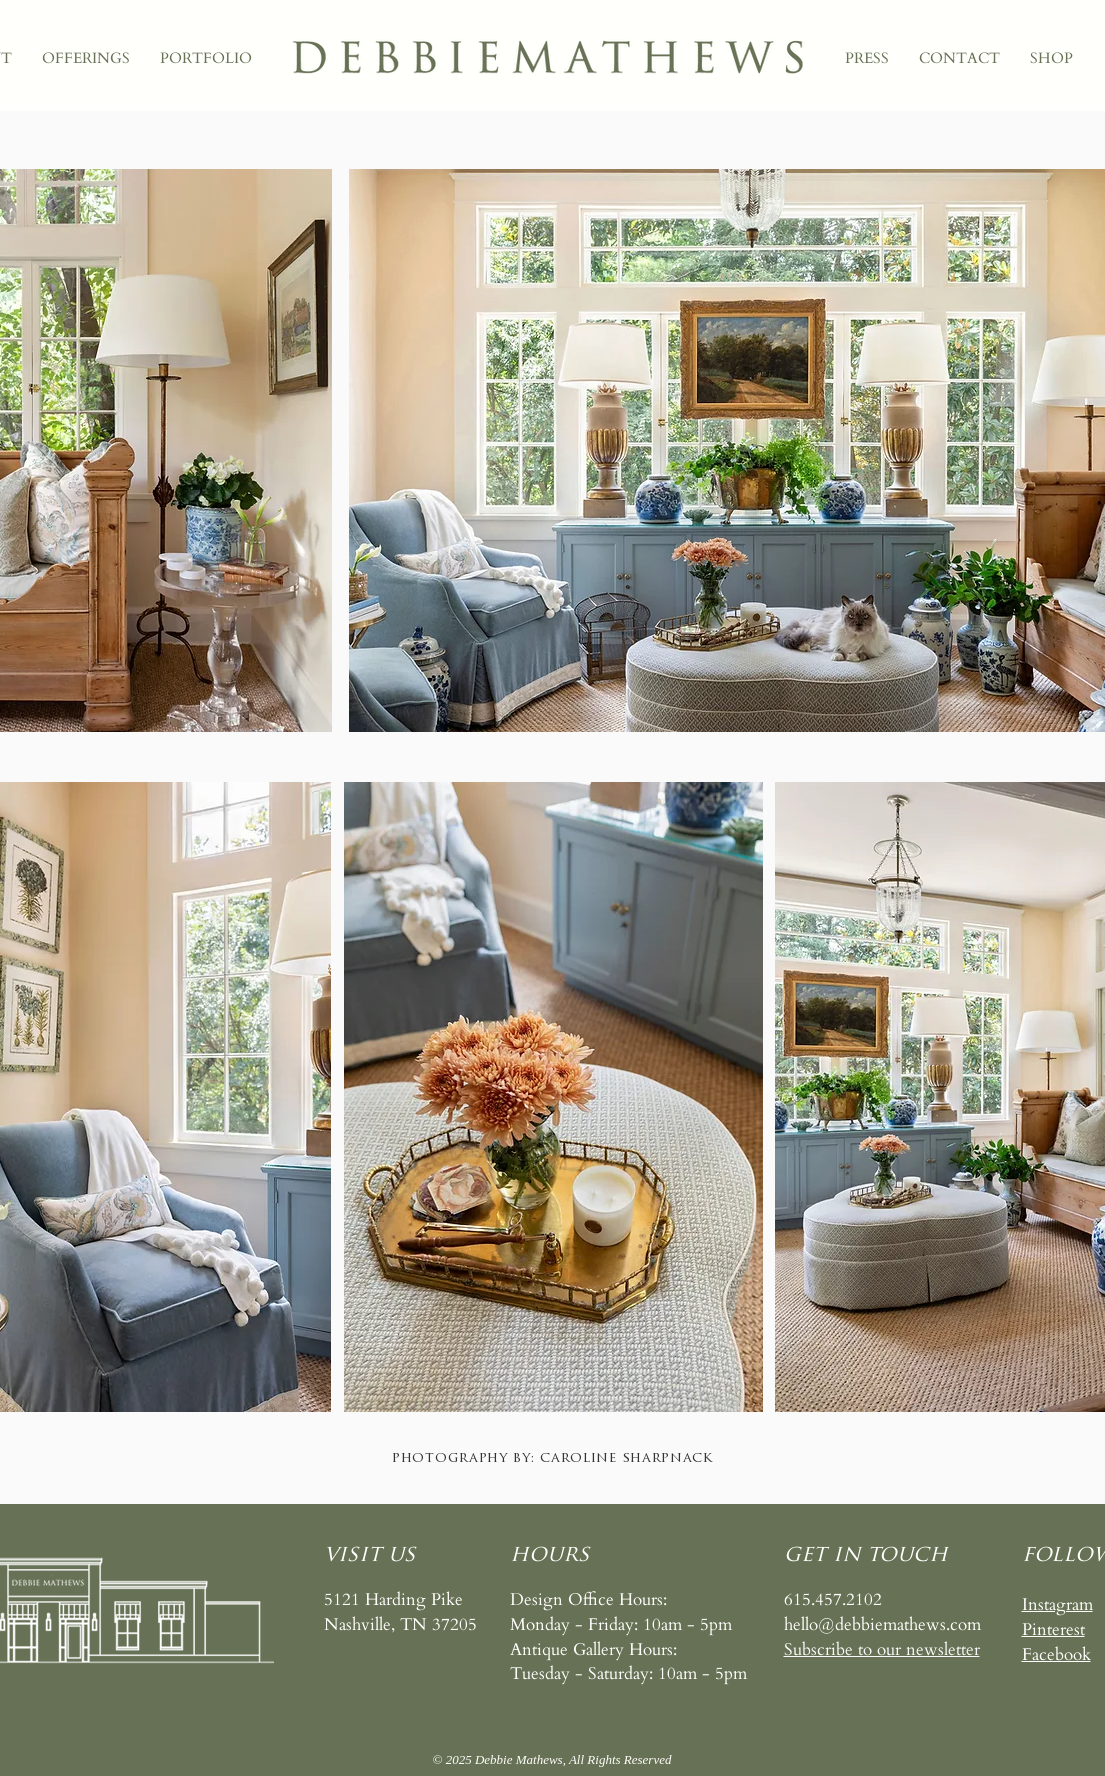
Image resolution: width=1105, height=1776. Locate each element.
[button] (882, 1649)
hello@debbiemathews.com (882, 1624)
